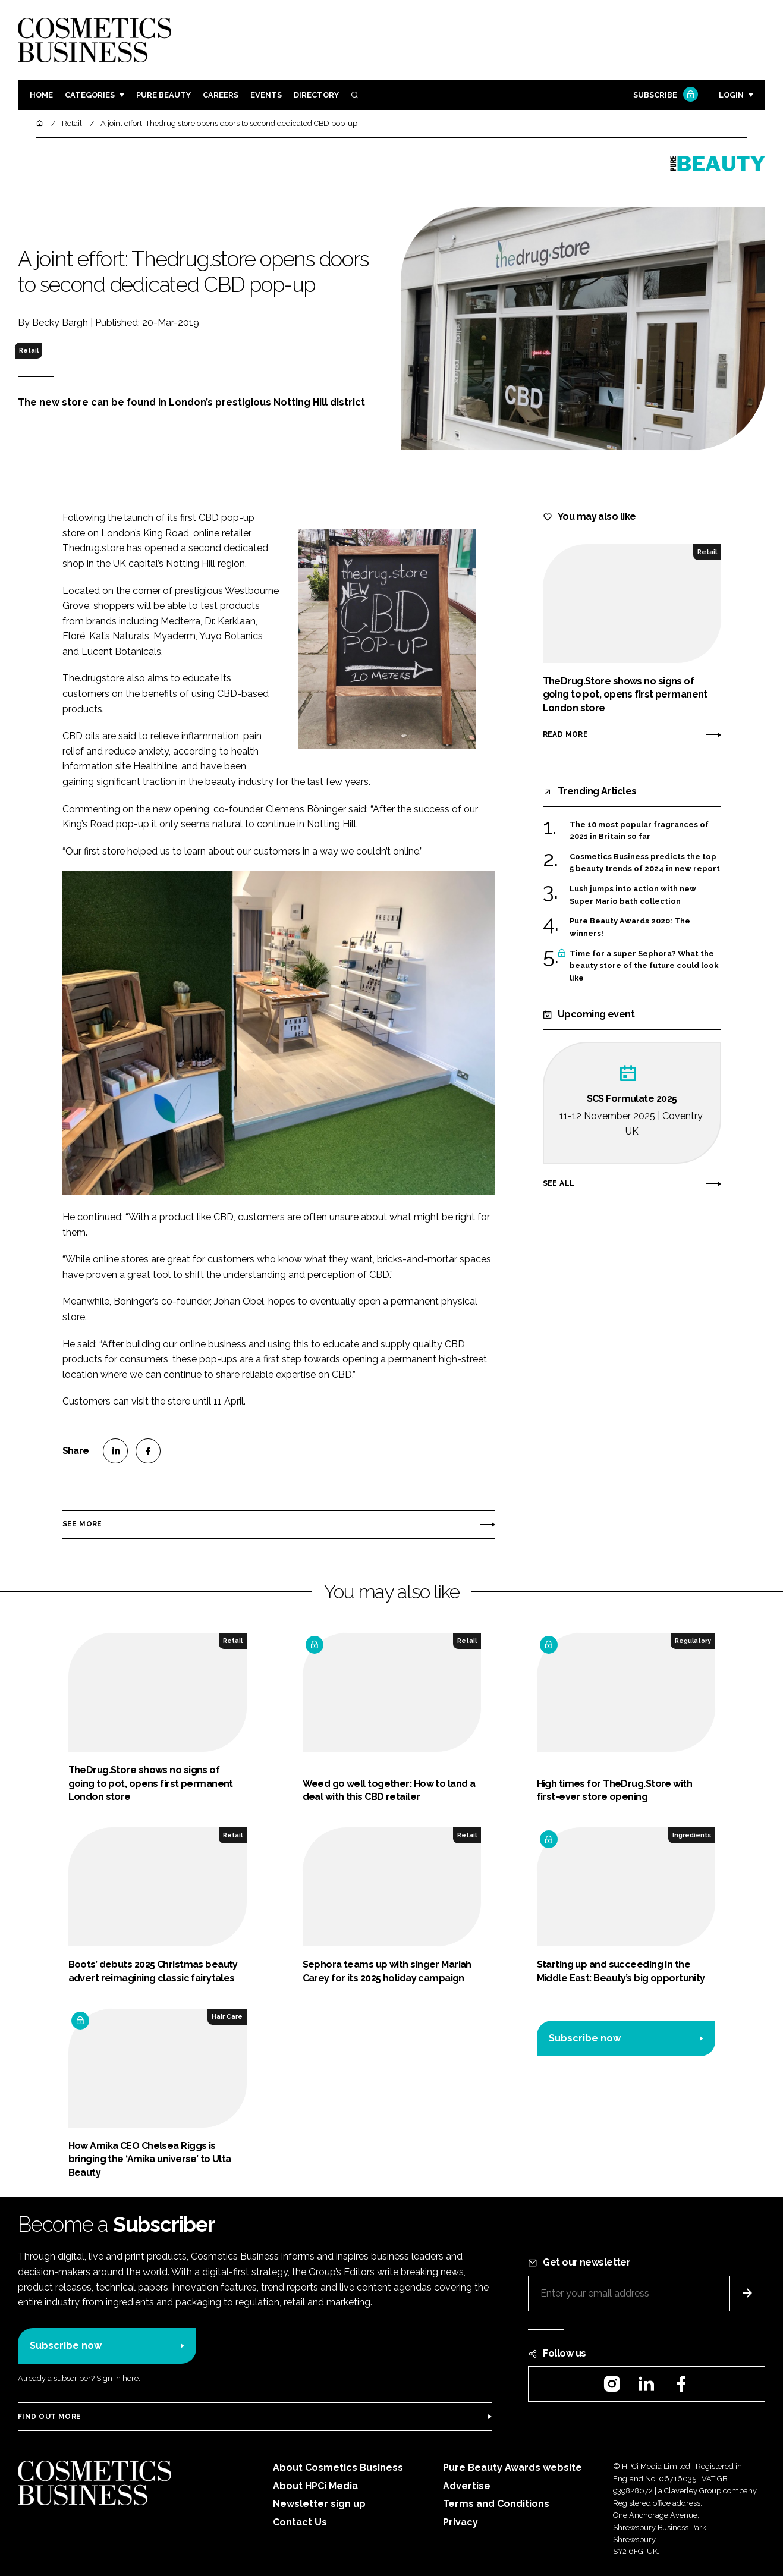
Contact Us (300, 2522)
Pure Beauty (163, 94)
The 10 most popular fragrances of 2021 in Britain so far (639, 831)
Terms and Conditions (496, 2503)
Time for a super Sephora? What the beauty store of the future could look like (644, 965)
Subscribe (664, 95)
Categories (90, 94)
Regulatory (693, 1640)
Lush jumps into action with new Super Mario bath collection (633, 895)
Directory (316, 94)
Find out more (49, 2416)
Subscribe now (585, 2038)
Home (41, 94)
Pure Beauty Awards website (512, 2467)
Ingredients (691, 1835)
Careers (220, 94)
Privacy (460, 2522)
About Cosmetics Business (338, 2467)
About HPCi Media (315, 2486)
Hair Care (227, 2016)
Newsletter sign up (319, 2503)
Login (731, 94)
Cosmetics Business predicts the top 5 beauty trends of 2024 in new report (645, 863)
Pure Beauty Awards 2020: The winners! (630, 927)
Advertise (466, 2486)
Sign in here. (118, 2378)
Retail (29, 350)
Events (266, 94)
